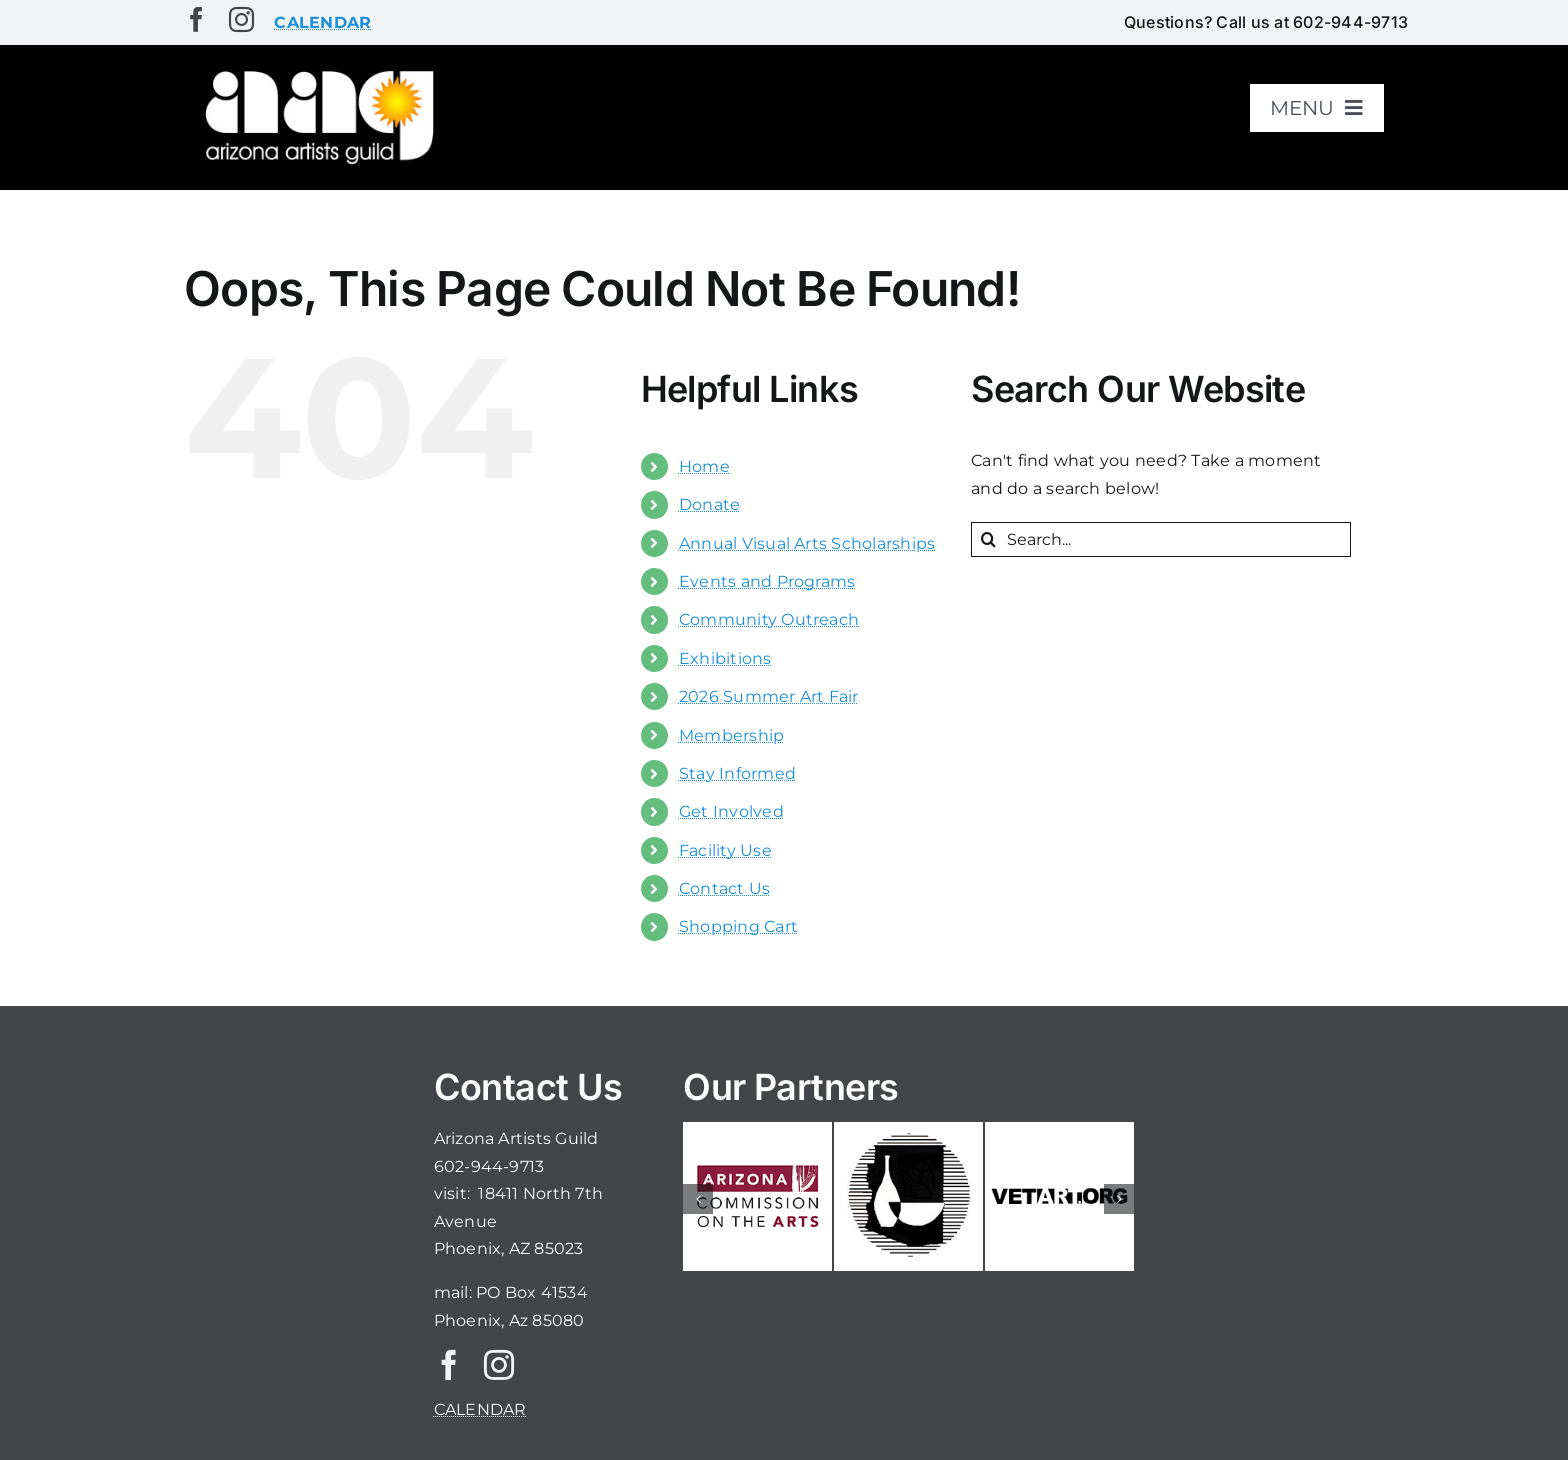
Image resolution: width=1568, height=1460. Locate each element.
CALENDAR (480, 1409)
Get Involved (731, 811)
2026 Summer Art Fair (769, 696)
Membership (731, 735)
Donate (709, 504)
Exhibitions (725, 658)
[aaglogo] (316, 71)
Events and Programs (767, 581)
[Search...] (1161, 539)
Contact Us (724, 888)
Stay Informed (737, 773)
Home (704, 466)
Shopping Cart (738, 926)
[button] (698, 1199)
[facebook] (196, 19)
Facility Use (725, 850)
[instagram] (241, 19)
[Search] (988, 539)
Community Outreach (769, 619)
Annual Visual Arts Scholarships (807, 543)
